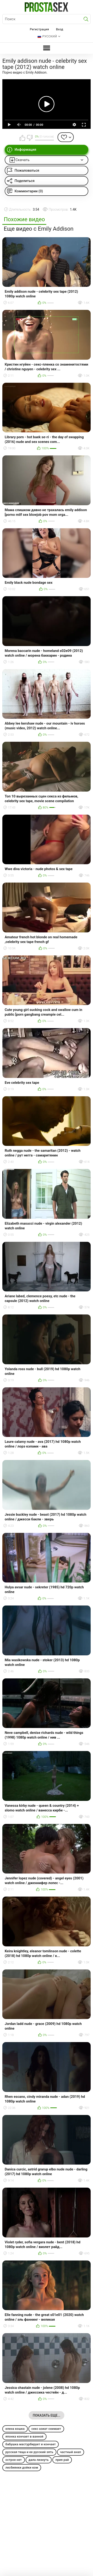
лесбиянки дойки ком (21, 2467)
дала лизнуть (39, 2460)
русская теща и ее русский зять (29, 2452)
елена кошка (15, 2428)
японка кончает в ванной (24, 2436)
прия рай (62, 2460)
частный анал (70, 2452)
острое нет (13, 2460)
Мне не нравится (30, 138)
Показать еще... (46, 2415)
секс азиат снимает (46, 2428)
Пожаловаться (27, 170)
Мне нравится (22, 138)
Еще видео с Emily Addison (39, 229)
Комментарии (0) (29, 191)
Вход (59, 29)
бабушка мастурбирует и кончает (30, 2444)
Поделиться (25, 181)
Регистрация (39, 29)
